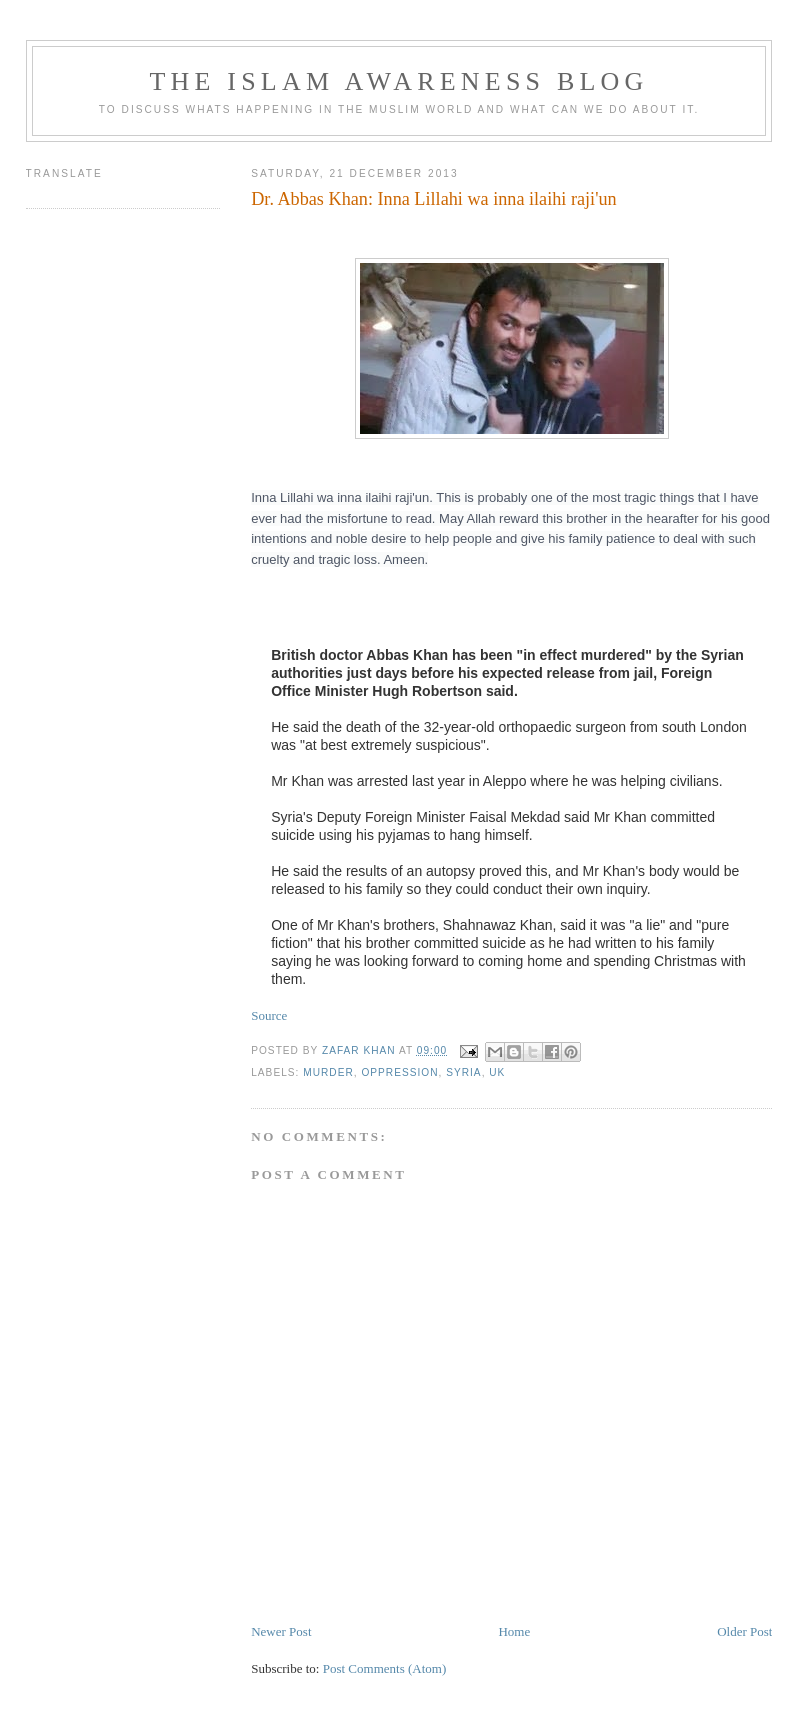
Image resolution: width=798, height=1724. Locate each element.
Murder (328, 1072)
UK (497, 1072)
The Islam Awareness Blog (398, 81)
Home (514, 1631)
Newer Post (281, 1631)
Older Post (744, 1631)
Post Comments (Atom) (385, 1668)
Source (269, 1015)
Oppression (399, 1072)
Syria (463, 1072)
